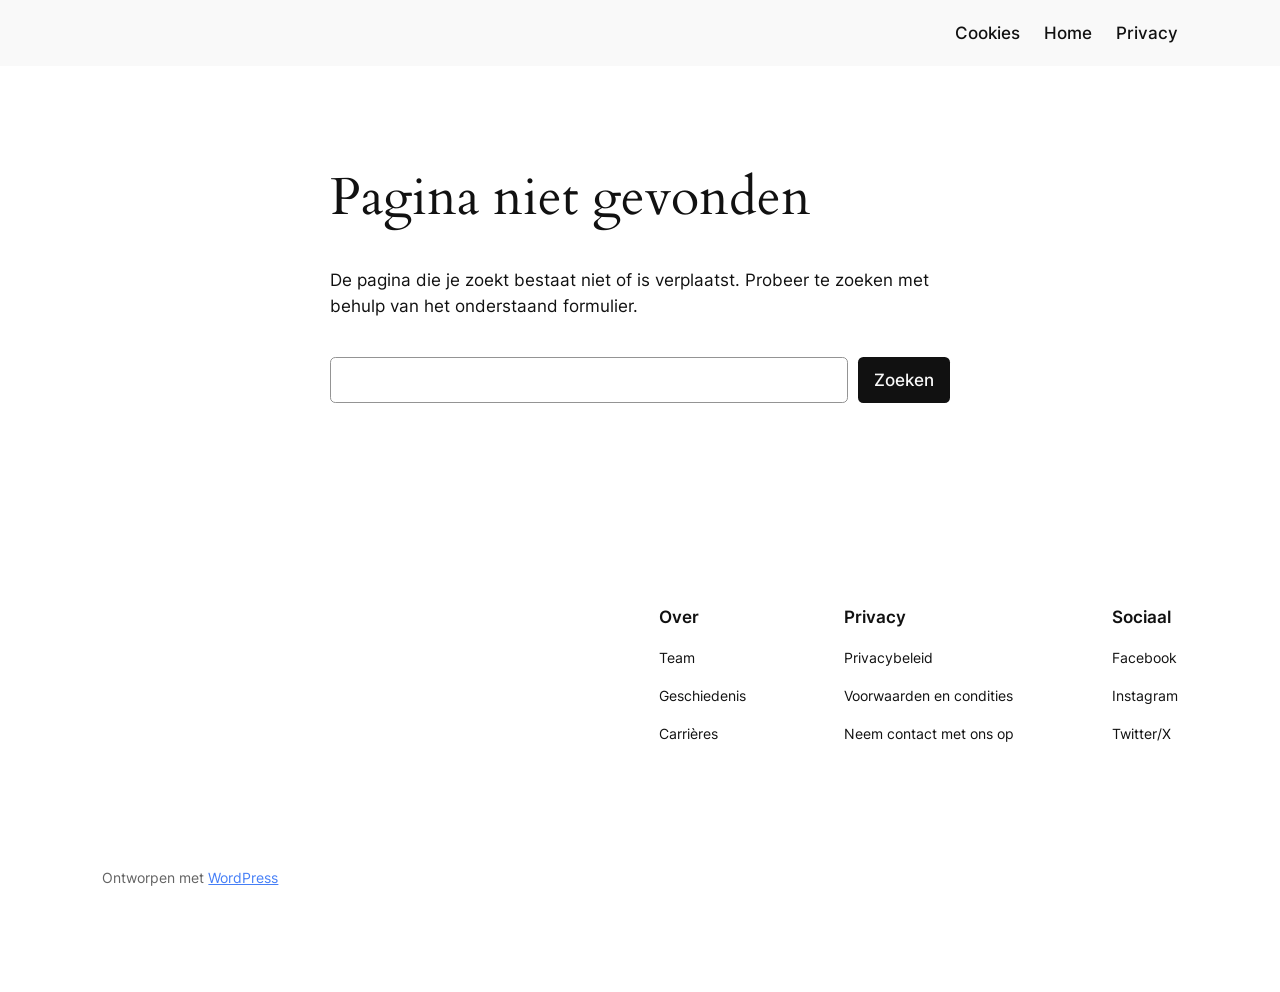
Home (1068, 33)
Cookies (987, 33)
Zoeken (904, 380)
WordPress (243, 877)
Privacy (1147, 33)
